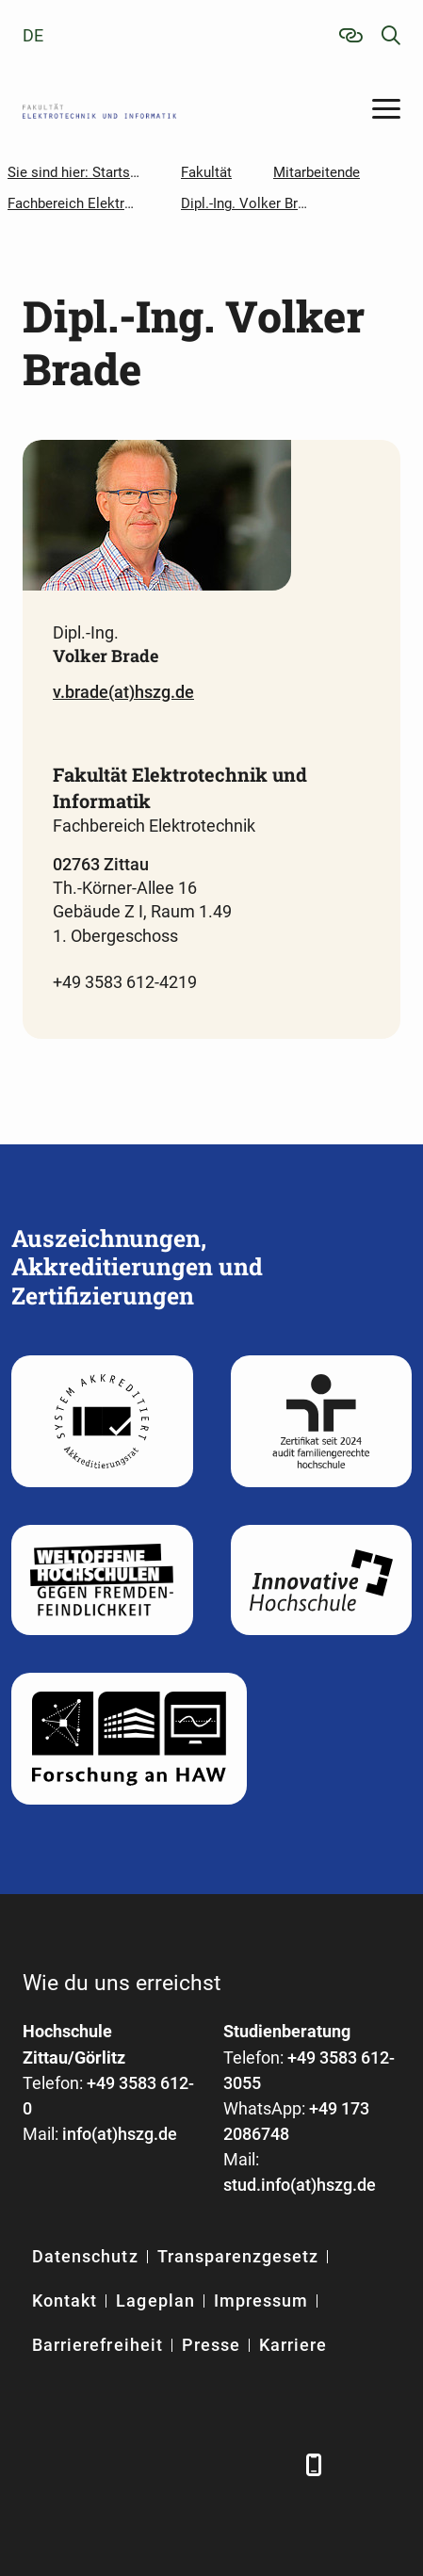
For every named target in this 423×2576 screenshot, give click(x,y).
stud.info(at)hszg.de (299, 2185)
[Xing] (133, 2464)
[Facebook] (39, 2464)
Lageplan (155, 2300)
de (33, 35)
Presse (211, 2345)
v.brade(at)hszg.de (123, 692)
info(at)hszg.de (119, 2134)
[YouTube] (180, 2464)
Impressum (261, 2300)
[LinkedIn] (86, 2464)
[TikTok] (274, 2464)
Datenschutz (85, 2256)
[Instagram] (227, 2464)
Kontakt (64, 2300)
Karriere (293, 2345)
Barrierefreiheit (97, 2345)
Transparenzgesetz (238, 2256)
